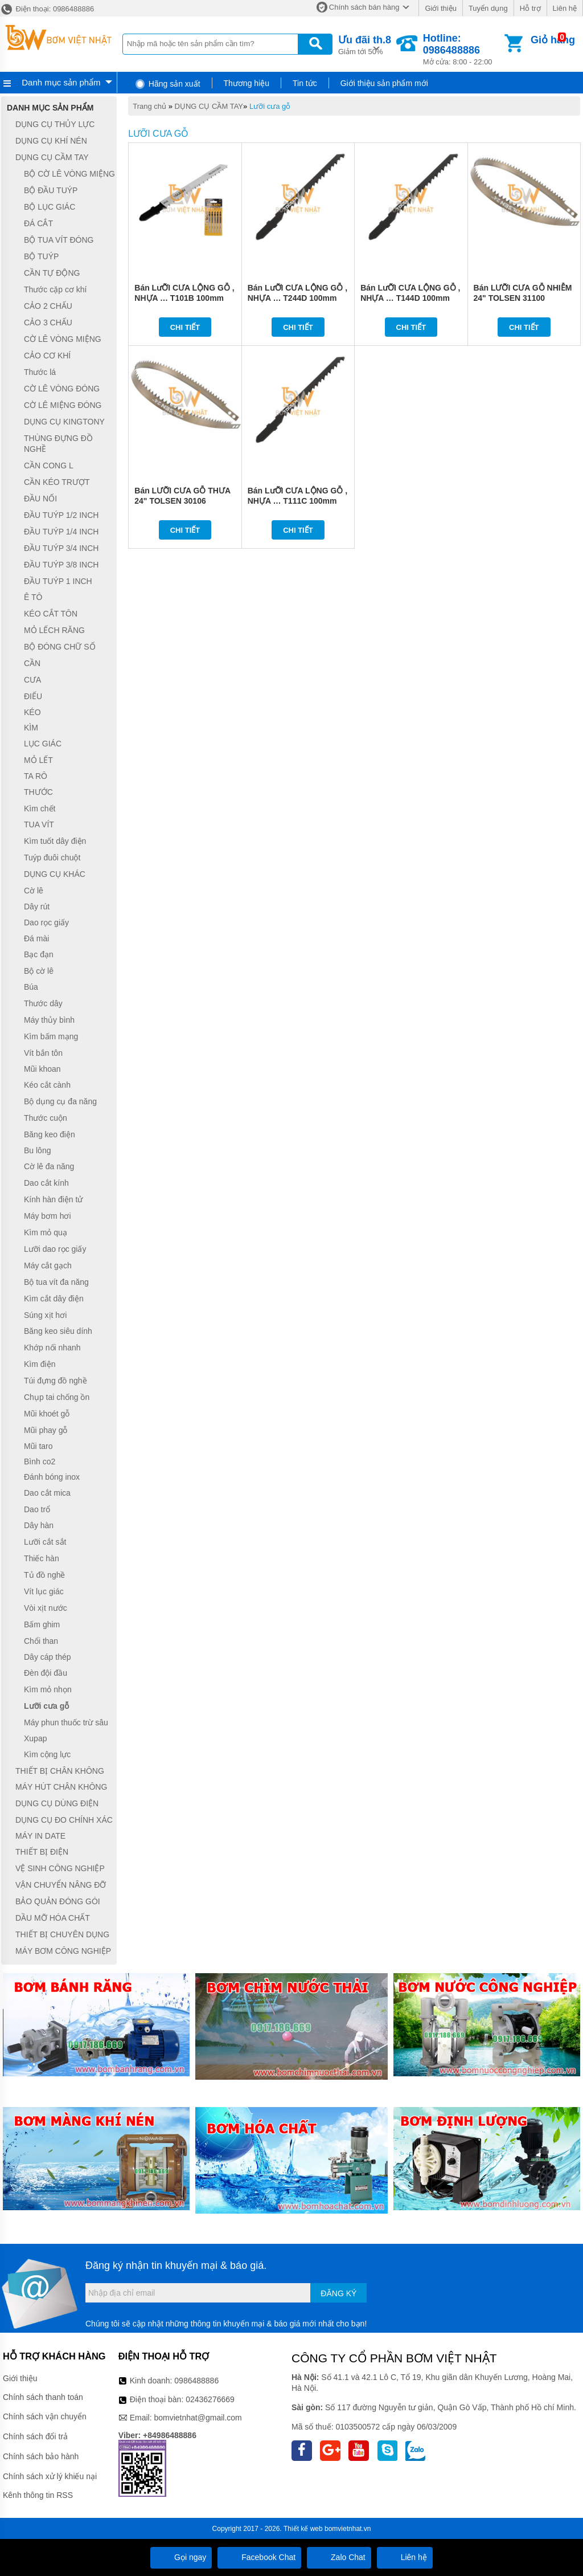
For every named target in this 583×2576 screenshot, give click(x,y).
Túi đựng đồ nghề (55, 1380)
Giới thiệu (440, 8)
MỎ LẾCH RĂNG (54, 630)
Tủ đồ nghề (44, 1574)
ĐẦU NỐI (40, 498)
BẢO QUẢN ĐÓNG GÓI (57, 1901)
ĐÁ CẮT (38, 223)
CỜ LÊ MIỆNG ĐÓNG (62, 405)
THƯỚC (38, 792)
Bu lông (37, 1150)
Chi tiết (185, 327)
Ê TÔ (33, 597)
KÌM (31, 727)
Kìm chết (39, 808)
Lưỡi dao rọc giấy (55, 1249)
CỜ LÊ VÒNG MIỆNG (62, 339)
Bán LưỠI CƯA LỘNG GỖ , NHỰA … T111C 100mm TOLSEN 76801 (297, 501)
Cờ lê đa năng (49, 1166)
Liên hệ (565, 8)
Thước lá (40, 372)
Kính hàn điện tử (53, 1199)
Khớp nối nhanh (52, 1347)
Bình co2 (39, 1461)
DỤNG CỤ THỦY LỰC (55, 124)
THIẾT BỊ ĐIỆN (41, 1851)
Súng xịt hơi (45, 1315)
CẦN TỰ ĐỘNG (52, 272)
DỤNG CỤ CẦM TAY (209, 106)
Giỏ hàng (553, 40)
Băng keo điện (49, 1134)
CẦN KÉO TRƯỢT (57, 482)
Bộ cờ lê (39, 970)
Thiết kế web (303, 2529)
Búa (31, 987)
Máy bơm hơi (47, 1215)
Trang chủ (149, 106)
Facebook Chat (259, 2557)
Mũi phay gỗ (45, 1430)
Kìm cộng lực (47, 1754)
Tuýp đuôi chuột (52, 857)
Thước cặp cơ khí (55, 289)
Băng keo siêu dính (58, 1331)
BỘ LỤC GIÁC (49, 206)
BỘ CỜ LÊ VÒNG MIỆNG (69, 173)
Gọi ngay (181, 2557)
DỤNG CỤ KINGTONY (64, 421)
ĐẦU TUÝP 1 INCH (58, 581)
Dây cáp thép (47, 1656)
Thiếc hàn (41, 1558)
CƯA (32, 679)
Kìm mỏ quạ (45, 1232)
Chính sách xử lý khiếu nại (50, 2476)
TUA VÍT (39, 825)
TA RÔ (35, 776)
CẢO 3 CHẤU (48, 322)
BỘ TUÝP (41, 256)
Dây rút (37, 906)
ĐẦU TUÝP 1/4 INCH (61, 531)
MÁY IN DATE (40, 1835)
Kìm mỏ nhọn (48, 1689)
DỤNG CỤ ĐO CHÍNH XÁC (64, 1819)
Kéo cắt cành (47, 1084)
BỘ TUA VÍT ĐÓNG (59, 239)
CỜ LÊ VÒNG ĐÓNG (62, 388)
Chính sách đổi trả (35, 2436)
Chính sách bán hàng (364, 7)
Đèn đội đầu (45, 1672)
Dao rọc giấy (46, 922)
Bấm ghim (42, 1624)
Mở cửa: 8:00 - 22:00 (462, 49)
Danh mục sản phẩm (61, 82)
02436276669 (210, 2399)
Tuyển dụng (488, 8)
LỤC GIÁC (42, 743)
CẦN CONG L (48, 465)
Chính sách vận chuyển (45, 2416)
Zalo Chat (339, 2557)
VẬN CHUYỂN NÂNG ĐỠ (60, 1884)
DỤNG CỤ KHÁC (54, 874)
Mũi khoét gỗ (46, 1413)
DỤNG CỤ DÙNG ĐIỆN (56, 1803)
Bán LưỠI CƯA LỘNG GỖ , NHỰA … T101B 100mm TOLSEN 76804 (184, 298)
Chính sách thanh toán (43, 2397)
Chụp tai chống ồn (56, 1397)
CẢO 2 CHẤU (48, 306)
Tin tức (305, 83)
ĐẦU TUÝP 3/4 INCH (61, 548)
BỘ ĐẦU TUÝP (50, 190)
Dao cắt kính (46, 1182)
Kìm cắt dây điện (54, 1298)
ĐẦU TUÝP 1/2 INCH (61, 515)
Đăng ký (338, 2293)
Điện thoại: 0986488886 (47, 9)
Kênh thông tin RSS (38, 2495)
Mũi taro (38, 1446)
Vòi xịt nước (45, 1607)
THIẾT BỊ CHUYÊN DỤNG (62, 1934)
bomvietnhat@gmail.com (197, 2417)
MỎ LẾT (38, 760)
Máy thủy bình (49, 1019)
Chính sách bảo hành (41, 2456)
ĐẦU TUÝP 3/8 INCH (61, 564)
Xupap (35, 1738)
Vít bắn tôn (43, 1053)
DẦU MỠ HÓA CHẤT (52, 1917)
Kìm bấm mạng (51, 1036)
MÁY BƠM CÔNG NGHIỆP (63, 1951)
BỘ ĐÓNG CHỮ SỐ (60, 646)
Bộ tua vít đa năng (56, 1282)
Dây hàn (39, 1525)
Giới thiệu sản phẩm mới (384, 83)
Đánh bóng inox (52, 1476)
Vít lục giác (44, 1591)
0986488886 (196, 2380)
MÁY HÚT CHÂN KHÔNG (61, 1787)
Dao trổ (37, 1509)
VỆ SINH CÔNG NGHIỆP (60, 1868)
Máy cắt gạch (48, 1265)
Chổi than (41, 1641)
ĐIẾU (33, 696)
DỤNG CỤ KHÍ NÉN (51, 140)
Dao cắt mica (47, 1492)
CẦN (32, 663)
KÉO (32, 712)
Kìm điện (39, 1364)
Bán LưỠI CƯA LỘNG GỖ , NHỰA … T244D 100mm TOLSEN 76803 (297, 298)
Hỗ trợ (530, 8)
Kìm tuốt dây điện (55, 841)
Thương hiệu (246, 83)
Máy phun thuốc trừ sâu (66, 1722)
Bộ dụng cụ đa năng (60, 1101)
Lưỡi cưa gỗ (269, 106)
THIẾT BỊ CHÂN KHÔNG (59, 1770)
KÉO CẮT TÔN (50, 613)
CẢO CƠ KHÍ (47, 355)
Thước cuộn (45, 1117)
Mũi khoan (42, 1068)
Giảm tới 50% (364, 44)
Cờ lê (33, 890)
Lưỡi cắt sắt (45, 1541)
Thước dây (43, 1003)
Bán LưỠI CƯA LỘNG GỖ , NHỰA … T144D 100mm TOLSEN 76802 (410, 298)
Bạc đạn (39, 954)
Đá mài (36, 938)
